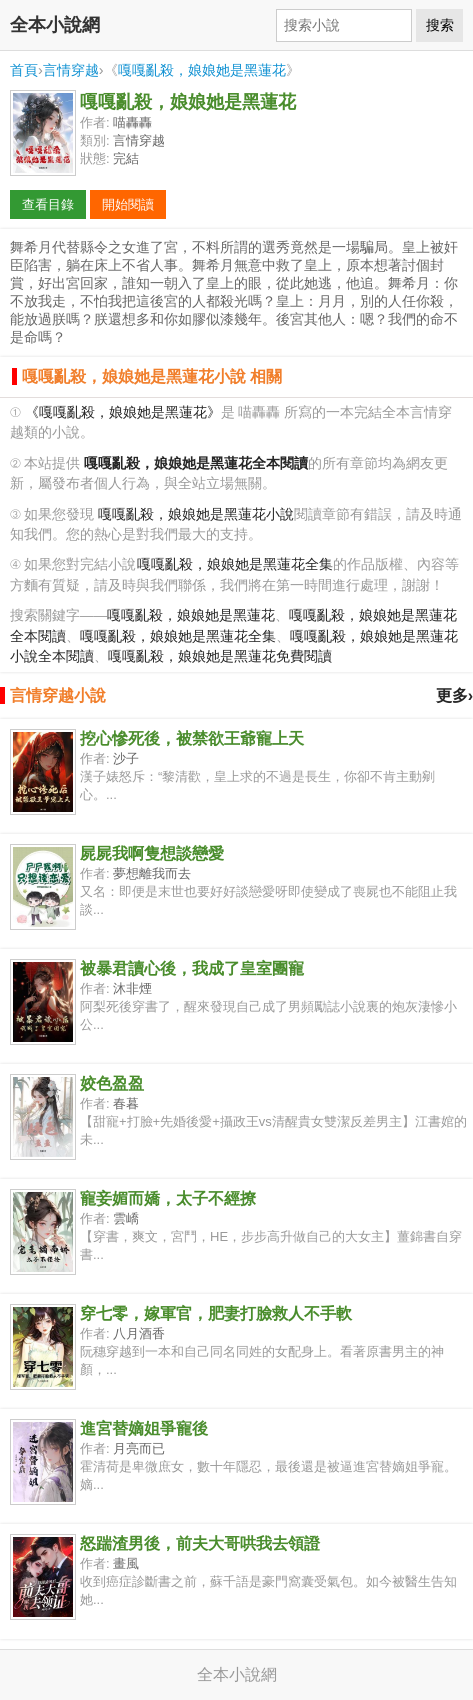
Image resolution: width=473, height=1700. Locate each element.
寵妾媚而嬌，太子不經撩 (168, 1198)
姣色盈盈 (112, 1083)
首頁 (24, 70)
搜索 (440, 25)
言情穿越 (71, 70)
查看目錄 (48, 204)
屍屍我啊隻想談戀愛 (152, 853)
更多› (454, 695)
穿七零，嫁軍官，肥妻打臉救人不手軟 (216, 1313)
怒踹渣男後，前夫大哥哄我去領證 (200, 1543)
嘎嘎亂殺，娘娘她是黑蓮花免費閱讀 (220, 656)
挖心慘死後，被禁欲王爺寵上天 (192, 738)
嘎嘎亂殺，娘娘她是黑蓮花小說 (196, 514)
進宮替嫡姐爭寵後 (144, 1428)
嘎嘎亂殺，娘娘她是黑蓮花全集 (235, 564)
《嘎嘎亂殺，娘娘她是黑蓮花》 (123, 412)
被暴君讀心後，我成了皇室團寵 (192, 968)
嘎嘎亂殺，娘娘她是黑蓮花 (202, 70)
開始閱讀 (128, 204)
